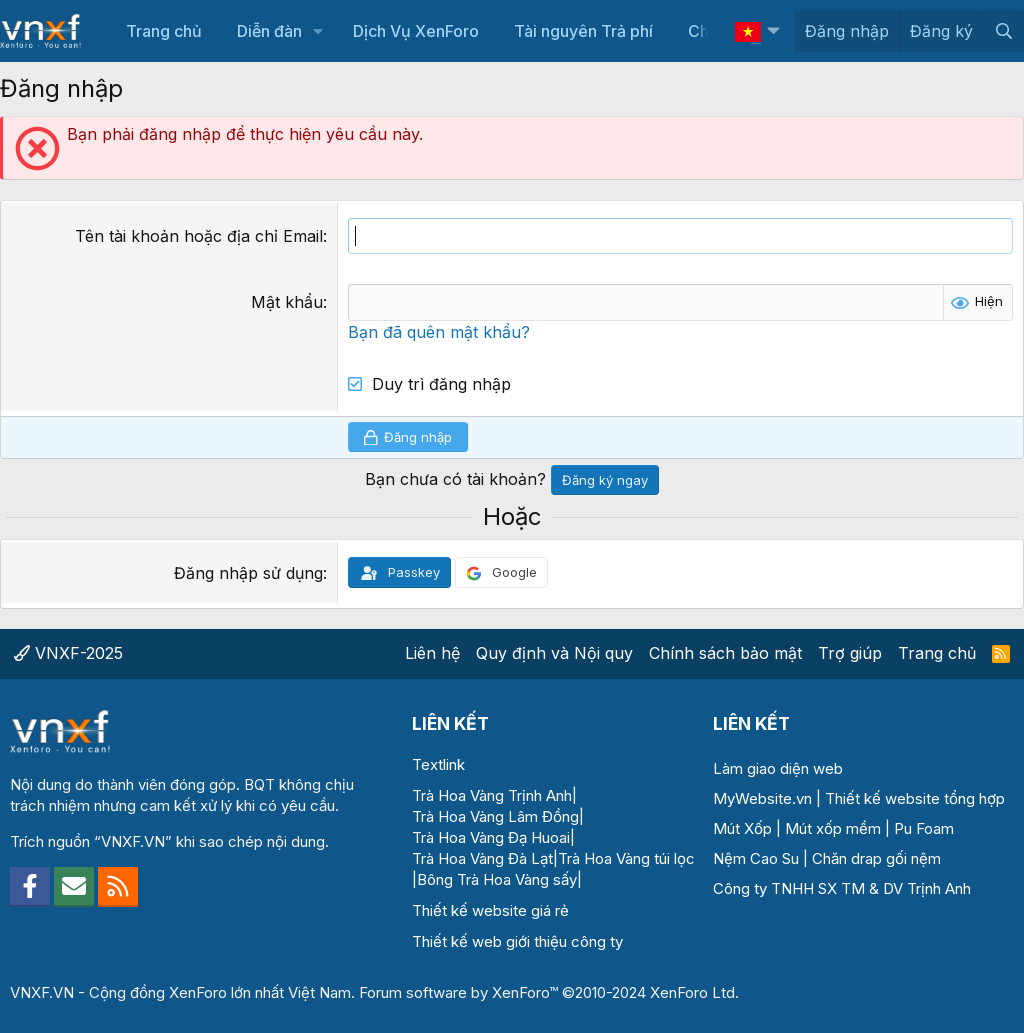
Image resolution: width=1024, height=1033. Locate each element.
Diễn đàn (269, 31)
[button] (318, 31)
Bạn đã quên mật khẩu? (439, 332)
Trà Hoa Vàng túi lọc (626, 858)
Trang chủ (164, 31)
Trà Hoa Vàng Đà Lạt (482, 858)
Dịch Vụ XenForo (416, 31)
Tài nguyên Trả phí (583, 31)
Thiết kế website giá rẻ (490, 910)
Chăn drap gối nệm (876, 858)
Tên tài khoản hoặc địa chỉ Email (199, 236)
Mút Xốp (742, 828)
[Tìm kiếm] (1003, 31)
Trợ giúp (850, 653)
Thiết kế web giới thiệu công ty (517, 941)
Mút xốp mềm (833, 828)
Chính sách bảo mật (725, 653)
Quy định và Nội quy (554, 653)
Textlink (438, 764)
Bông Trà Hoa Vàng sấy (497, 879)
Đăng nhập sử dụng (248, 573)
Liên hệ (432, 653)
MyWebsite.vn (762, 798)
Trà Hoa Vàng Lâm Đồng (495, 816)
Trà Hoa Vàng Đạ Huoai (491, 837)
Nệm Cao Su (756, 858)
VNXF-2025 (68, 653)
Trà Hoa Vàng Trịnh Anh (492, 795)
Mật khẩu (287, 302)
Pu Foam (924, 828)
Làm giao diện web (778, 768)
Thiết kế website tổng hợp (915, 798)
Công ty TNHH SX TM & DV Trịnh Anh (842, 888)
